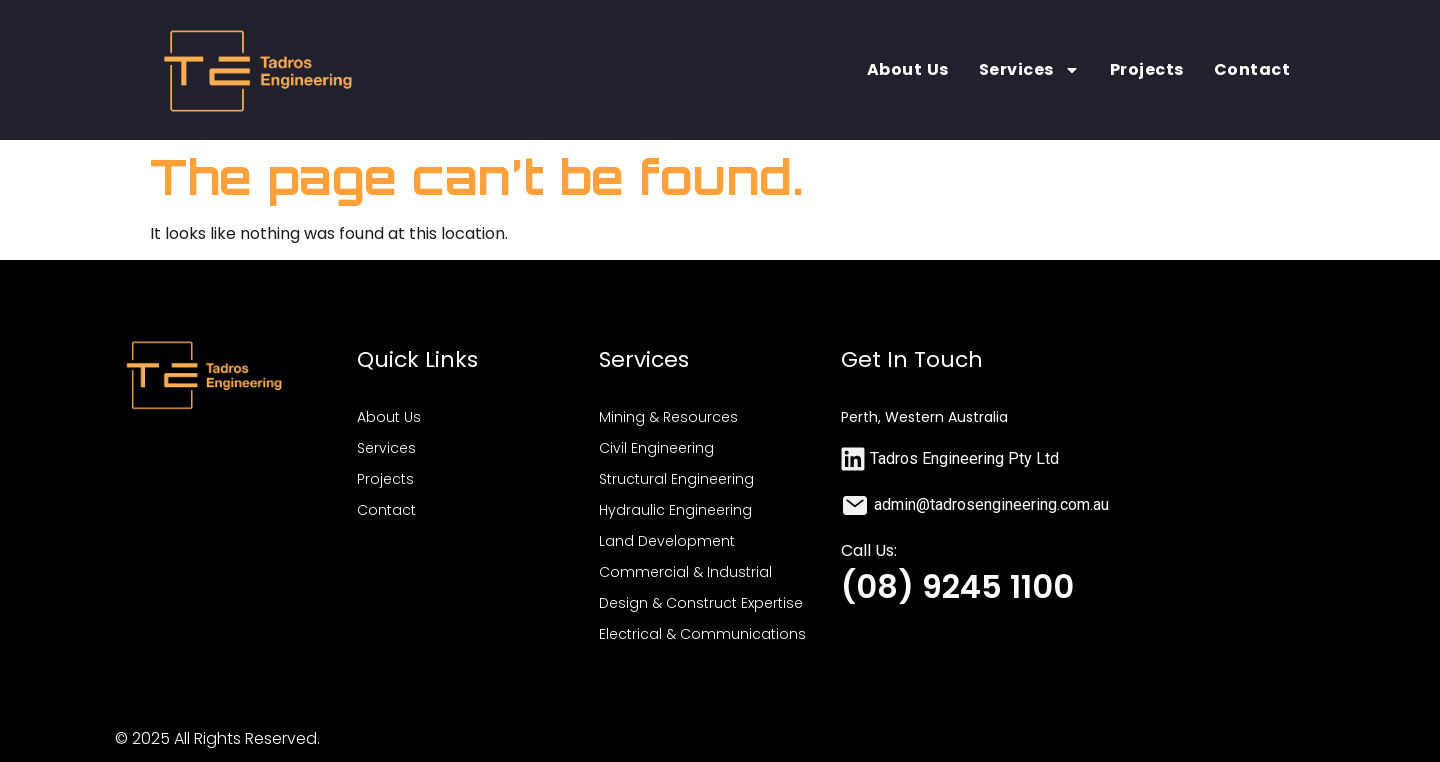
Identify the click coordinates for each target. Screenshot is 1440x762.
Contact (1252, 69)
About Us (908, 69)
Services (1029, 70)
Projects (1147, 69)
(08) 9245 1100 (957, 586)
